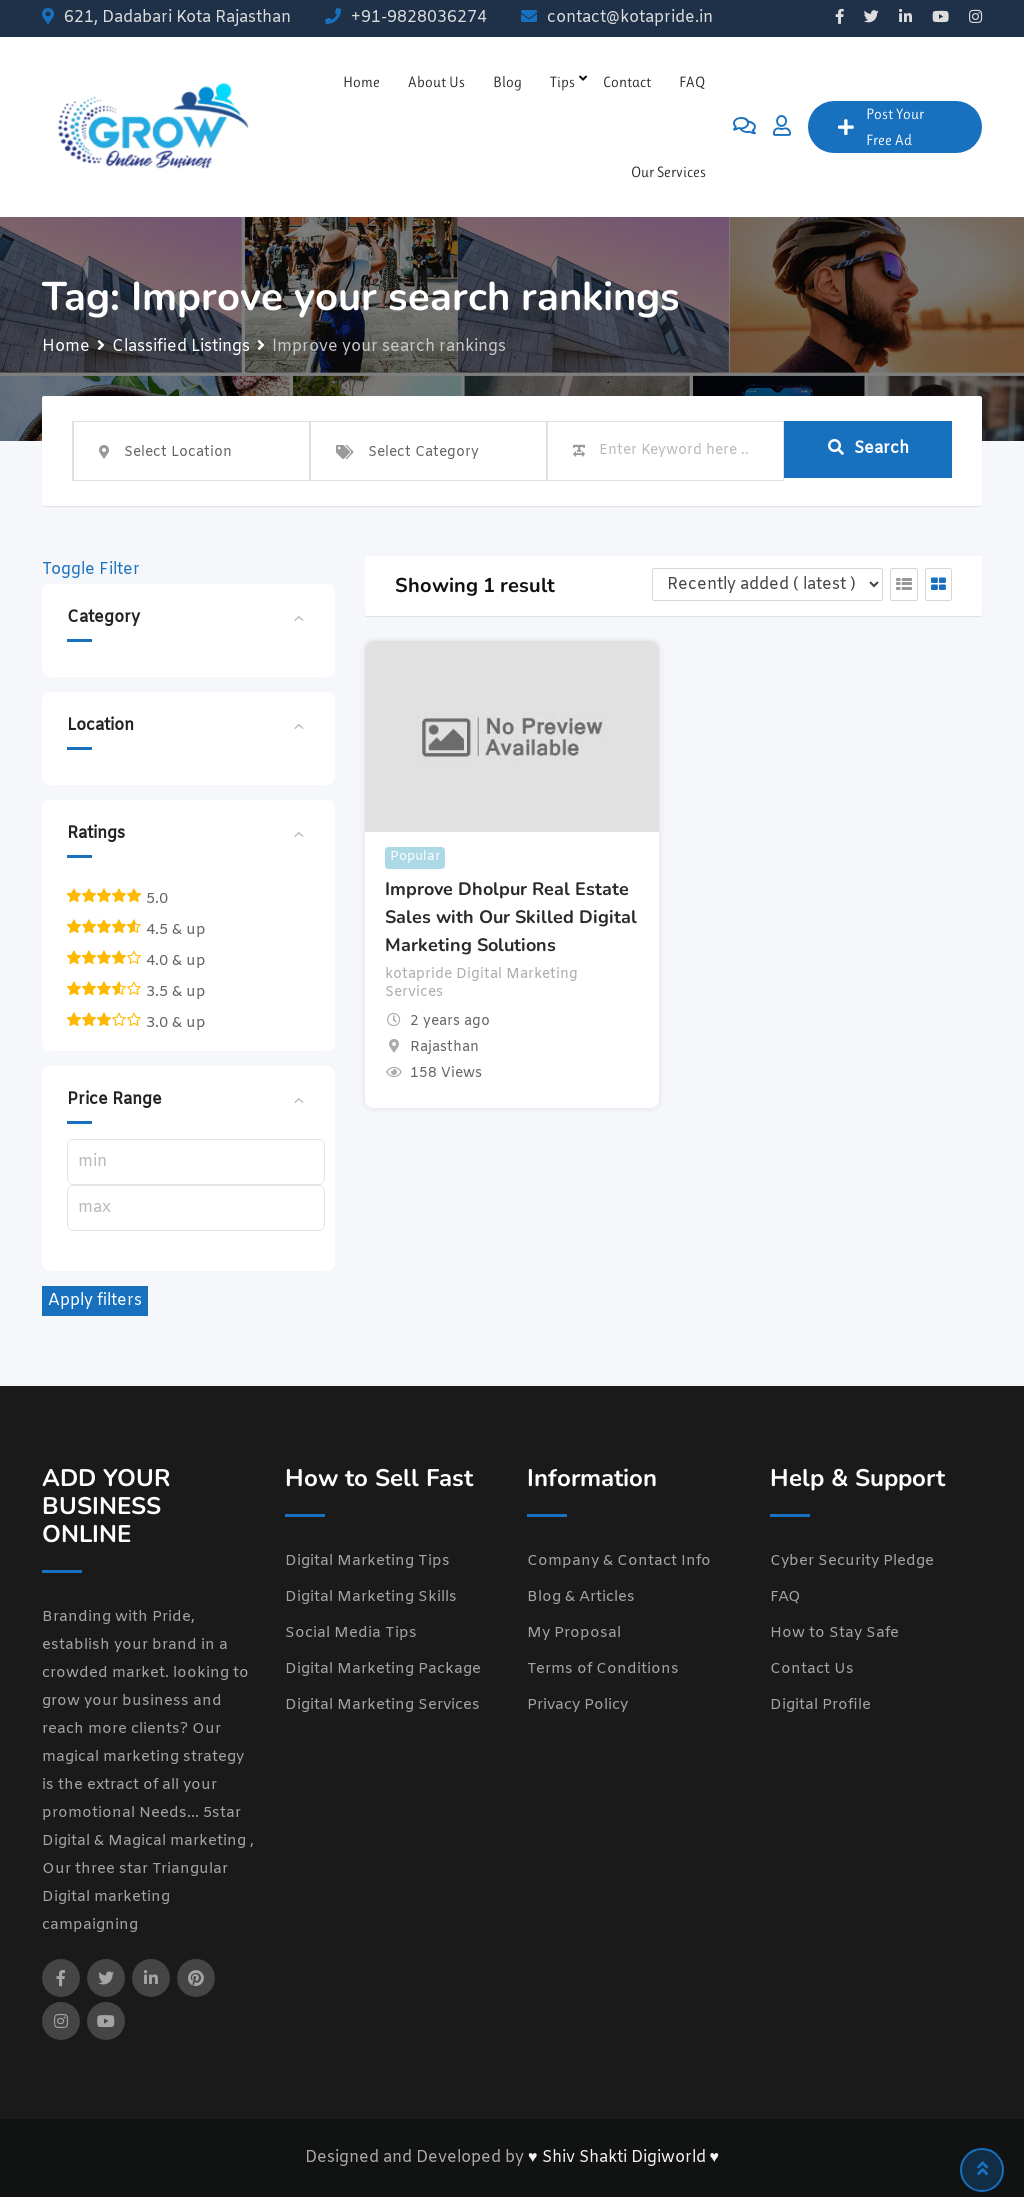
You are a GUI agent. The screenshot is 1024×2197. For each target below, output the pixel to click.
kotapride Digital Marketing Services (481, 984)
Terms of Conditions (603, 1669)
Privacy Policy (577, 1705)
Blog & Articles (581, 1597)
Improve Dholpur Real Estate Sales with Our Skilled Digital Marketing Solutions (511, 917)
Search (868, 449)
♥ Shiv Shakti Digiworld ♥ (623, 2157)
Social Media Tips (351, 1633)
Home (361, 82)
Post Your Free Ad (881, 127)
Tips (562, 82)
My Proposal (574, 1633)
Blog (507, 82)
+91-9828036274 (419, 17)
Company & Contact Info (619, 1561)
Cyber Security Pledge (852, 1561)
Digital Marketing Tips (367, 1561)
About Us (436, 82)
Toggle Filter (91, 569)
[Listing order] (767, 584)
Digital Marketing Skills (371, 1597)
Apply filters (95, 1300)
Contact (627, 82)
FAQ (692, 82)
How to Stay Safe (834, 1633)
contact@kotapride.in (630, 17)
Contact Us (812, 1669)
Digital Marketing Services (382, 1705)
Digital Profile (820, 1705)
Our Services (668, 172)
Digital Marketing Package (383, 1669)
